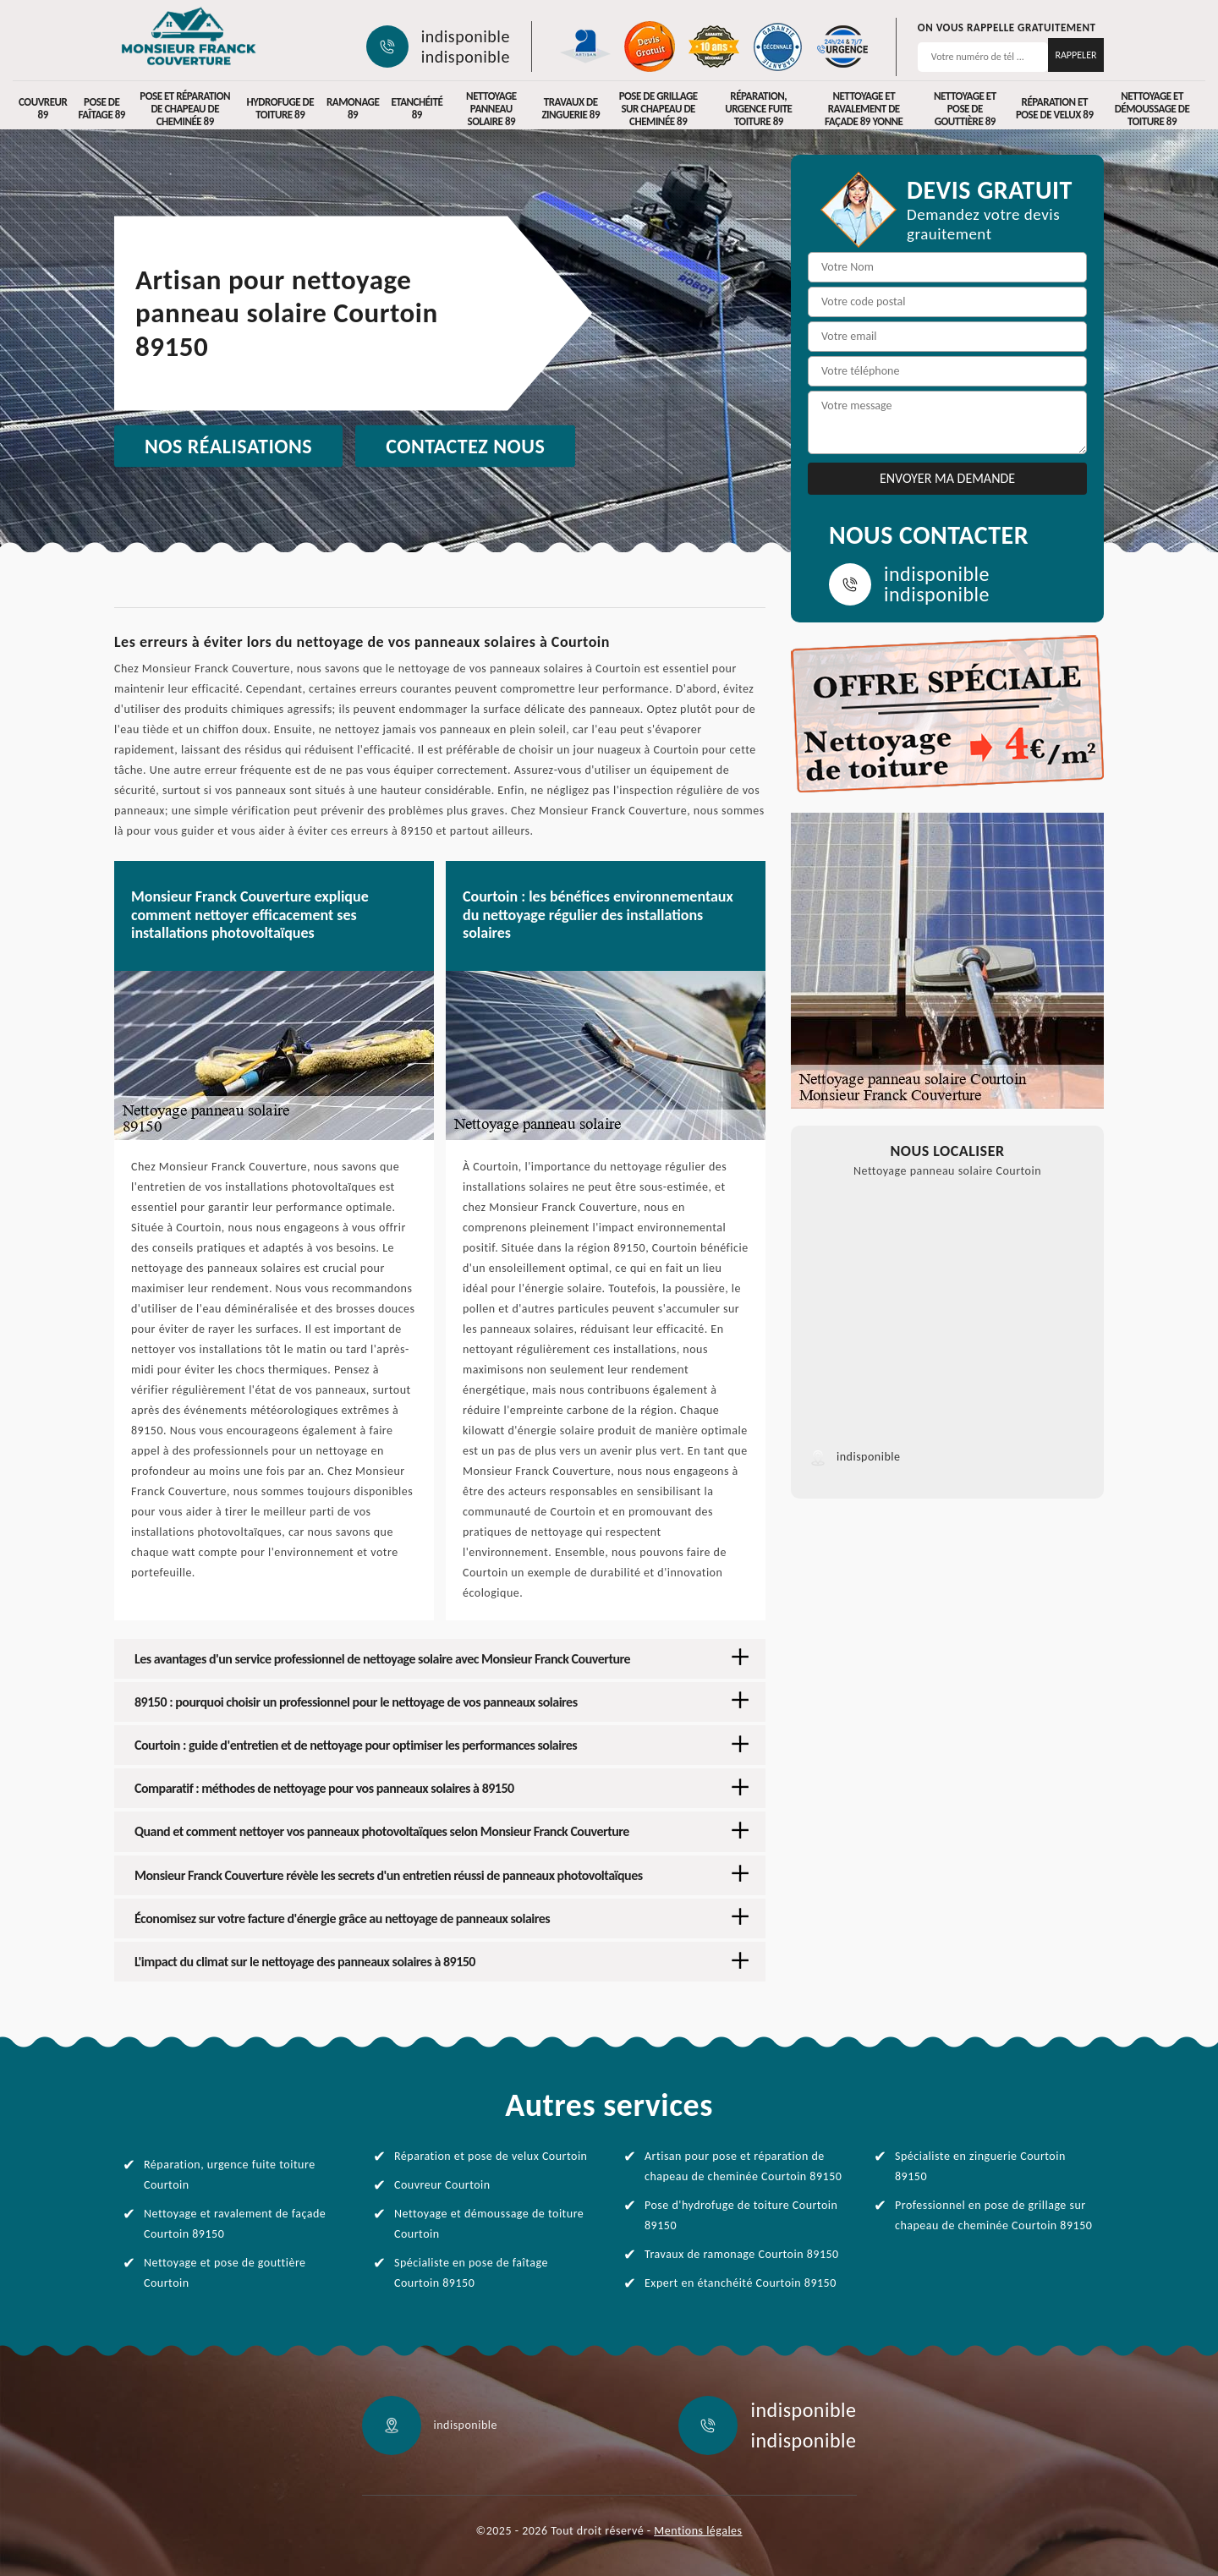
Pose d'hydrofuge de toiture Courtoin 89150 (741, 2215)
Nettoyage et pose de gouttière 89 (965, 109)
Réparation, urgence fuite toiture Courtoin (229, 2174)
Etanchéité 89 (416, 108)
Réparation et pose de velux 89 (1055, 108)
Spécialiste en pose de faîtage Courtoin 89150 (471, 2272)
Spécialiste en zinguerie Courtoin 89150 (980, 2166)
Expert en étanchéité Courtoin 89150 (741, 2283)
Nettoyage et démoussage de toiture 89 (1152, 109)
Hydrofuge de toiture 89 (280, 108)
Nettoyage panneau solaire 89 (491, 109)
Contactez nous (465, 446)
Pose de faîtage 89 (101, 108)
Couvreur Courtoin (442, 2185)
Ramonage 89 (352, 108)
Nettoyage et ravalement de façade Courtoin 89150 (235, 2223)
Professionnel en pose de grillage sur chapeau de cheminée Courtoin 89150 (993, 2215)
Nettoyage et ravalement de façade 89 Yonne (864, 109)
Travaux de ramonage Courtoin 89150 (742, 2254)
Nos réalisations (228, 446)
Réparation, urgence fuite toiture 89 (758, 109)
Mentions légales (698, 2531)
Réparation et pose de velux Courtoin (490, 2156)
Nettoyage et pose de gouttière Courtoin (225, 2272)
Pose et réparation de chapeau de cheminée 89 (185, 109)
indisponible (465, 36)
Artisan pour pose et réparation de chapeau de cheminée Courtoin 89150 (743, 2166)
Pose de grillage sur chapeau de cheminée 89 (658, 109)
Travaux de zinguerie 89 (570, 108)
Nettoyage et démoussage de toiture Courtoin (489, 2223)
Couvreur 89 (43, 108)
